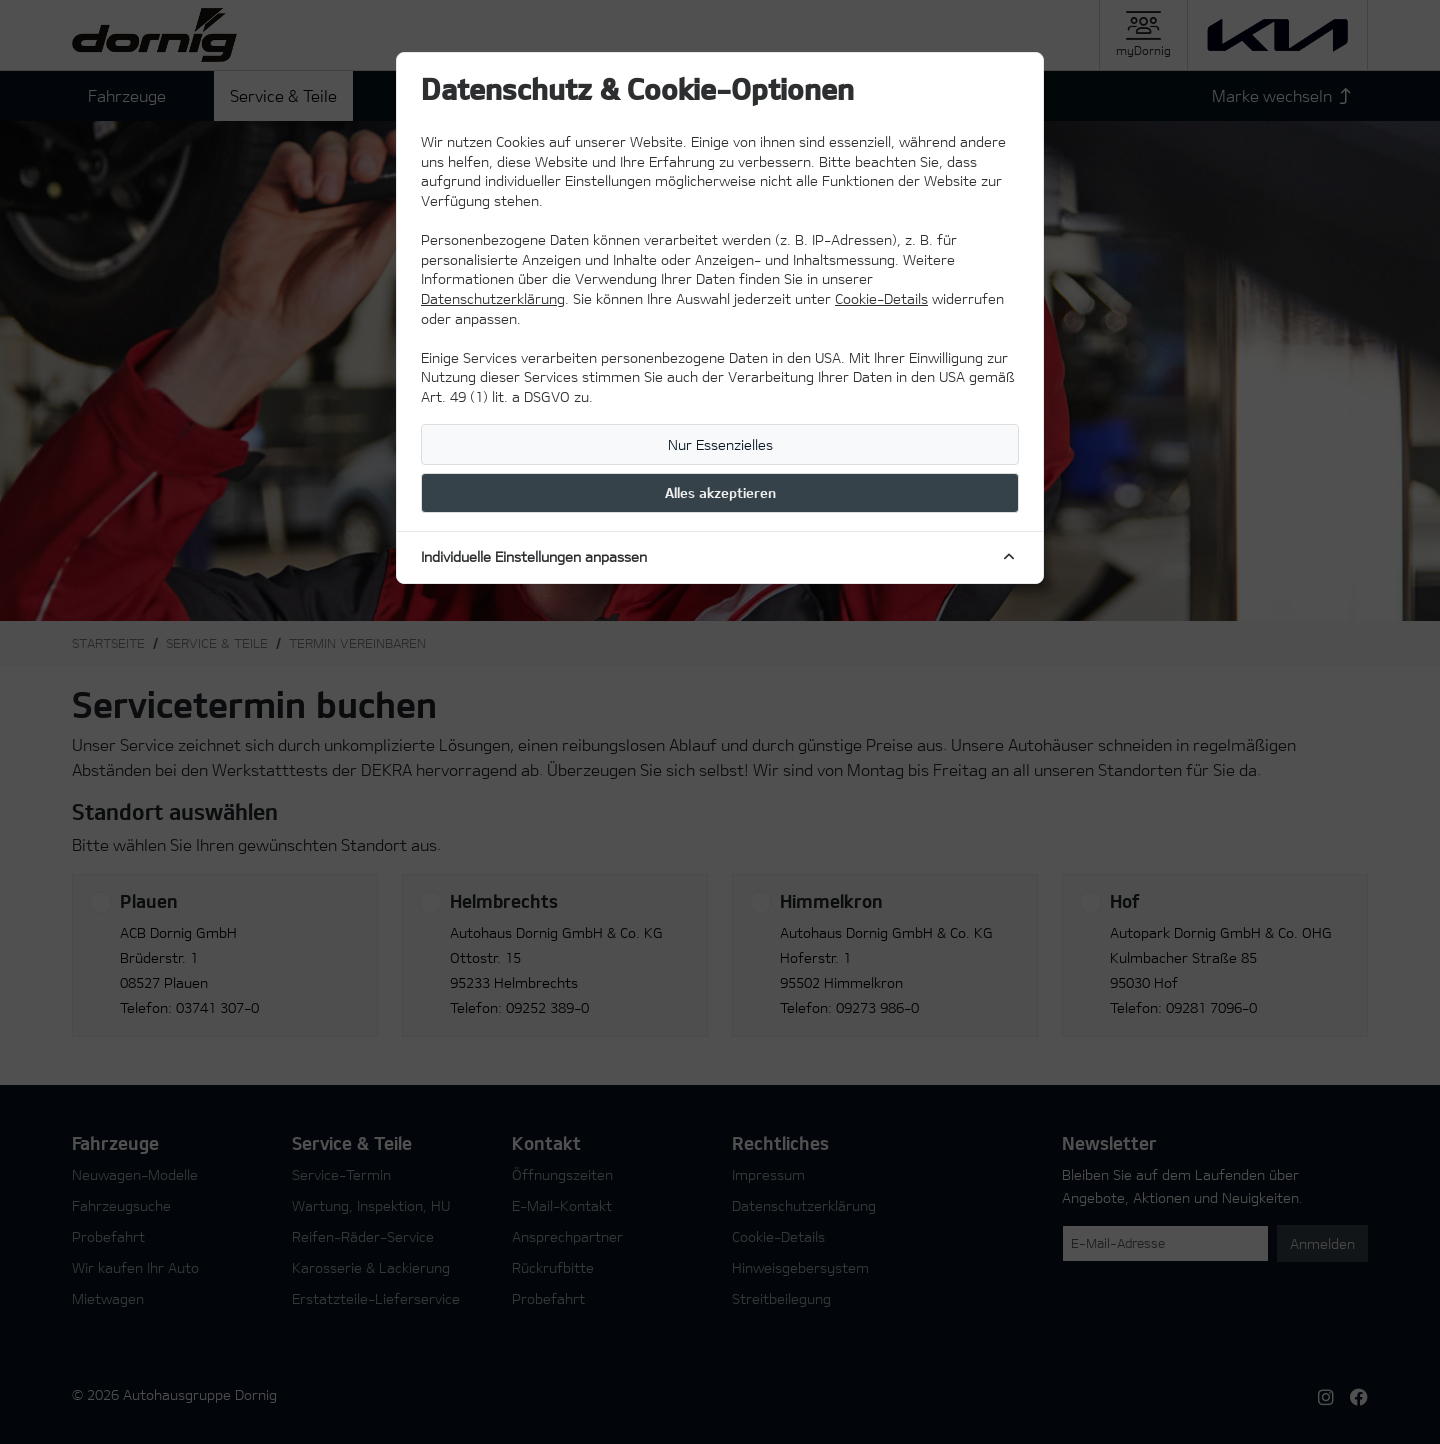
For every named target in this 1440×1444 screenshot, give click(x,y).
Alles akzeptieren (720, 492)
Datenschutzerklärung (493, 298)
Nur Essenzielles (720, 444)
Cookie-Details (881, 298)
